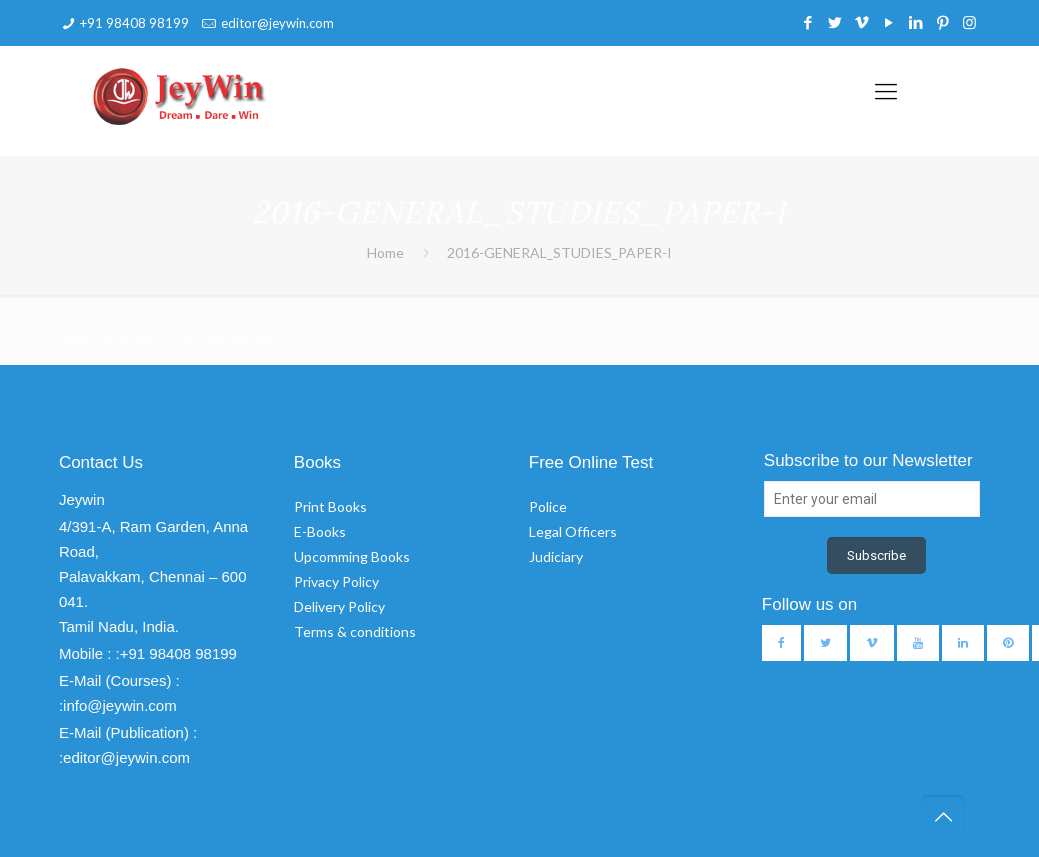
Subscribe (876, 555)
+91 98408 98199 (134, 23)
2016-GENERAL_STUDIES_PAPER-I (559, 252)
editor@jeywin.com (277, 23)
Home (385, 252)
